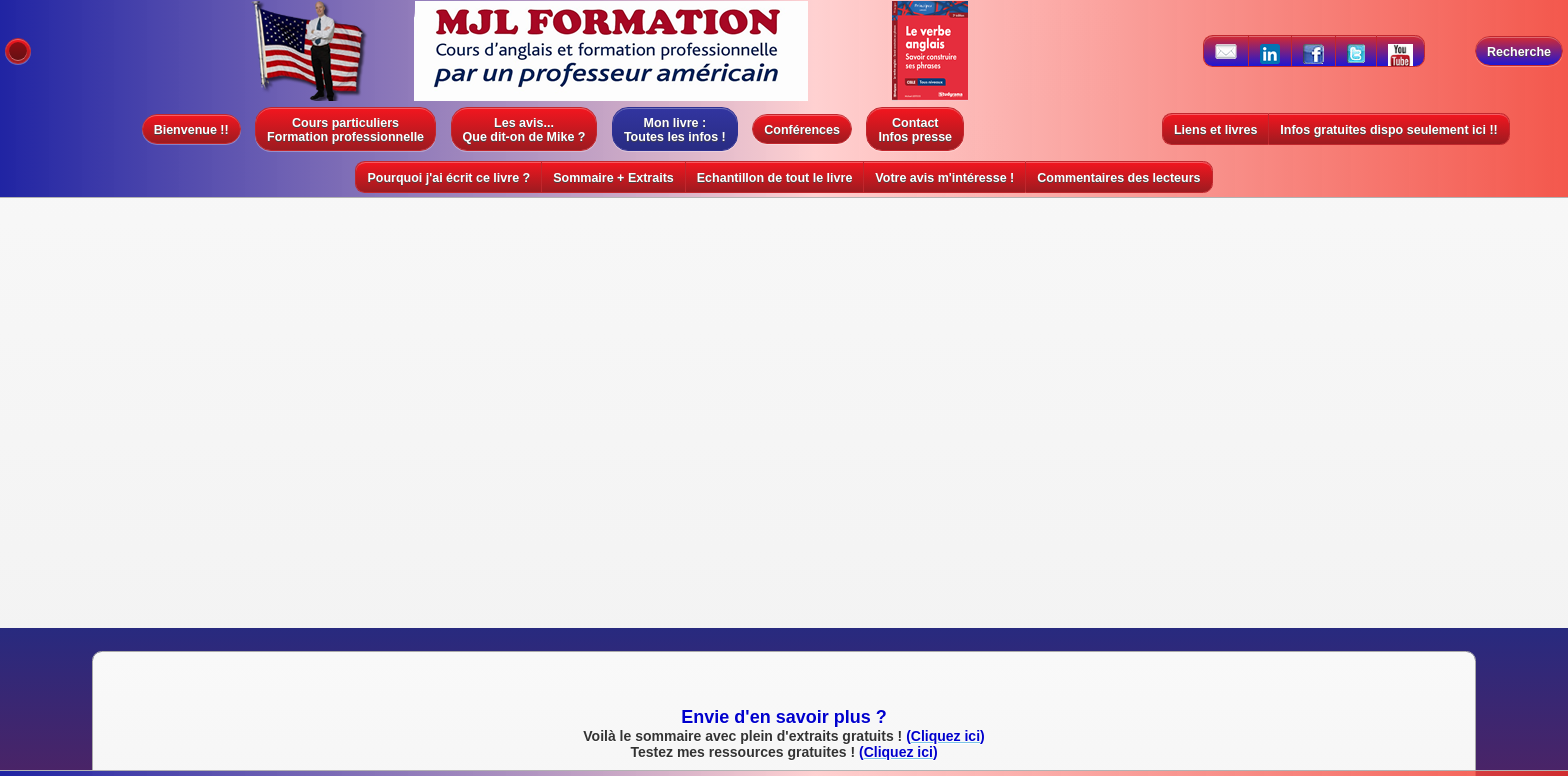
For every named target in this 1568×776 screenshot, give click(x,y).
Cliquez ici (921, 396)
